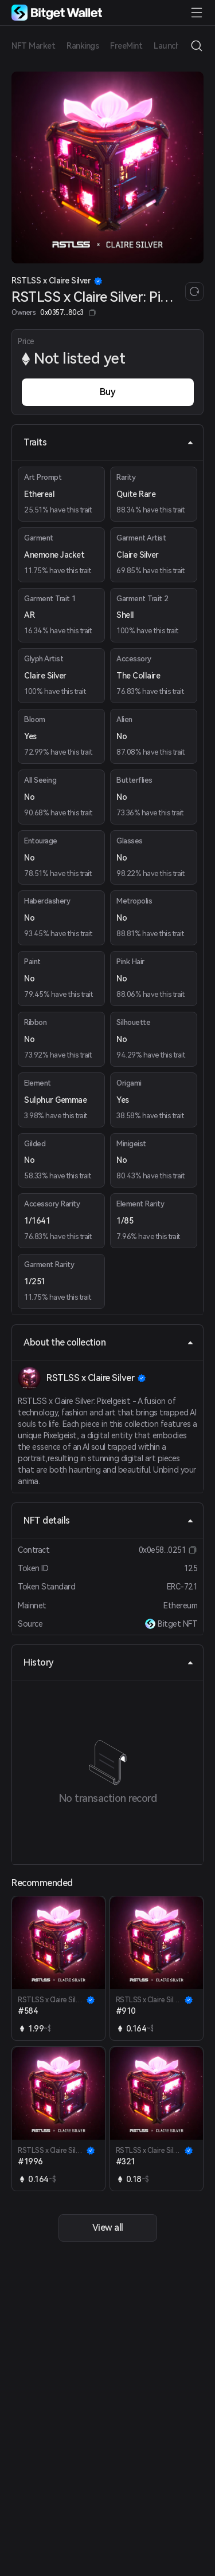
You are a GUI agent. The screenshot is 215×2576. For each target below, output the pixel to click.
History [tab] (109, 1662)
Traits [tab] (109, 442)
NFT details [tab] (109, 1520)
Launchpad (174, 45)
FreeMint (126, 45)
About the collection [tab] (109, 1342)
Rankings (83, 45)
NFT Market (33, 45)
